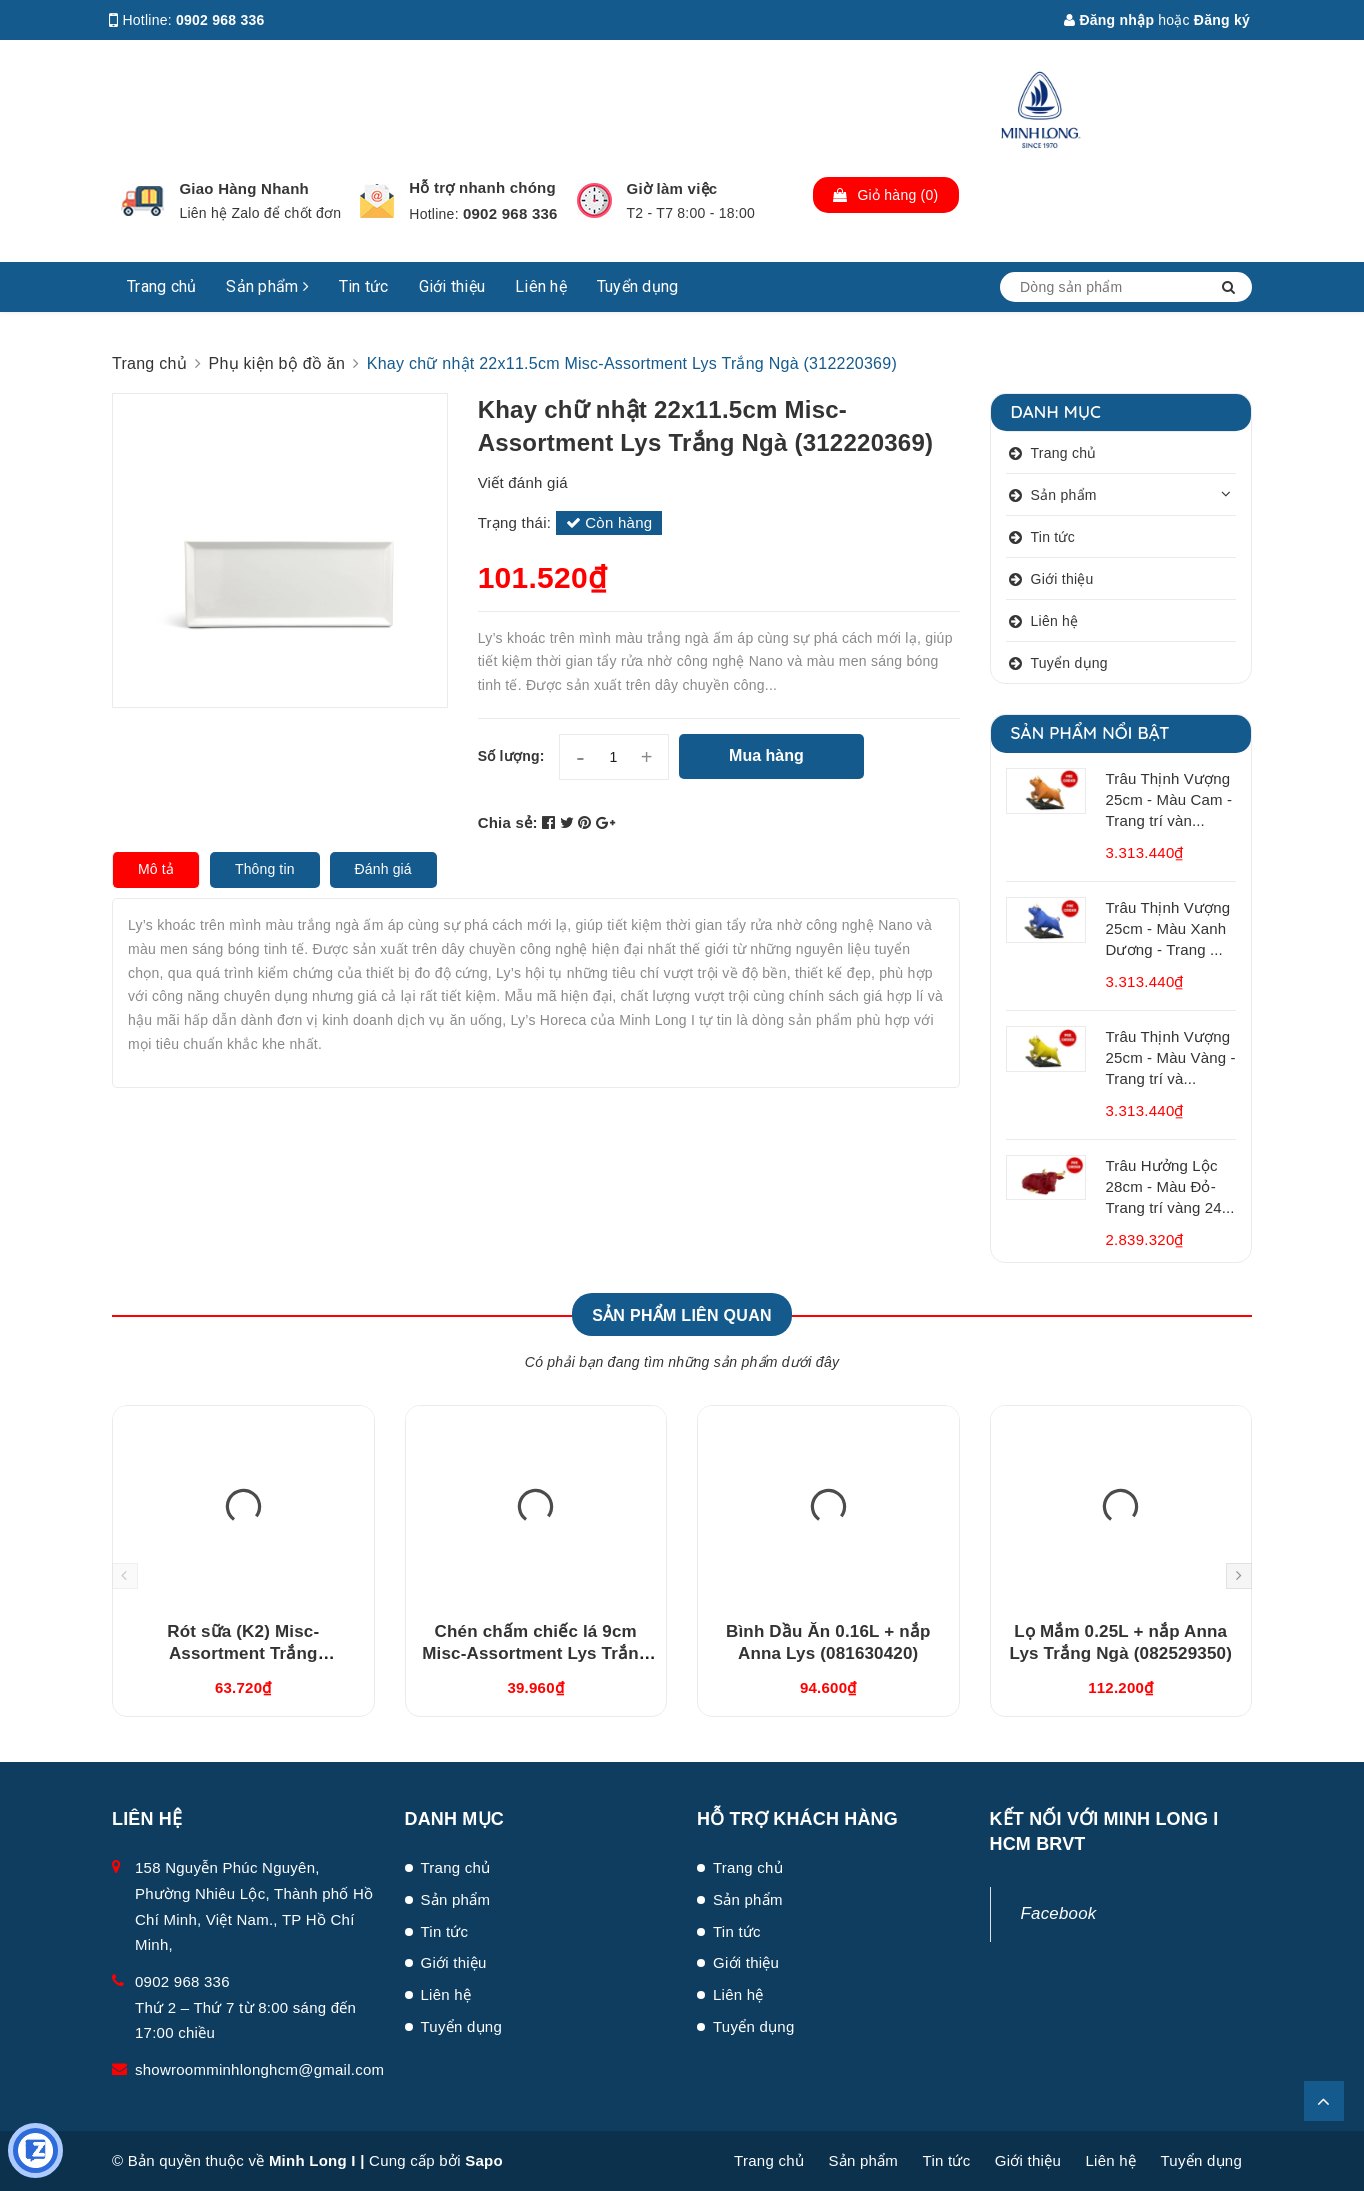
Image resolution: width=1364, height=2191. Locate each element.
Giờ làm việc (672, 188)
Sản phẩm (267, 286)
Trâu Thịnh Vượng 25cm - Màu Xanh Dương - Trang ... (1168, 928)
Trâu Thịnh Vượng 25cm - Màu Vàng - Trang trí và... (1171, 1057)
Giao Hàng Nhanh (244, 188)
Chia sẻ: (508, 822)
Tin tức (364, 286)
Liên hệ (541, 286)
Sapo (484, 2160)
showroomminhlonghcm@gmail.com (259, 2069)
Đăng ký (1222, 20)
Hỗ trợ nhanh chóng (482, 187)
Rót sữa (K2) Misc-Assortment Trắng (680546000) (243, 1653)
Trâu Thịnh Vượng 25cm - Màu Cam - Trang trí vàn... (1169, 799)
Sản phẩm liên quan (682, 1315)
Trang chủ (161, 286)
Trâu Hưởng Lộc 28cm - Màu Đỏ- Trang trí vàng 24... (1170, 1186)
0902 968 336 (220, 20)
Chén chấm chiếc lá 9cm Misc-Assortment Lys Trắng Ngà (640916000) (535, 1653)
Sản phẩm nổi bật (1090, 732)
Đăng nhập (1109, 20)
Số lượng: (511, 756)
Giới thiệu (452, 286)
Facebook (1059, 1913)
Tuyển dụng (638, 286)
